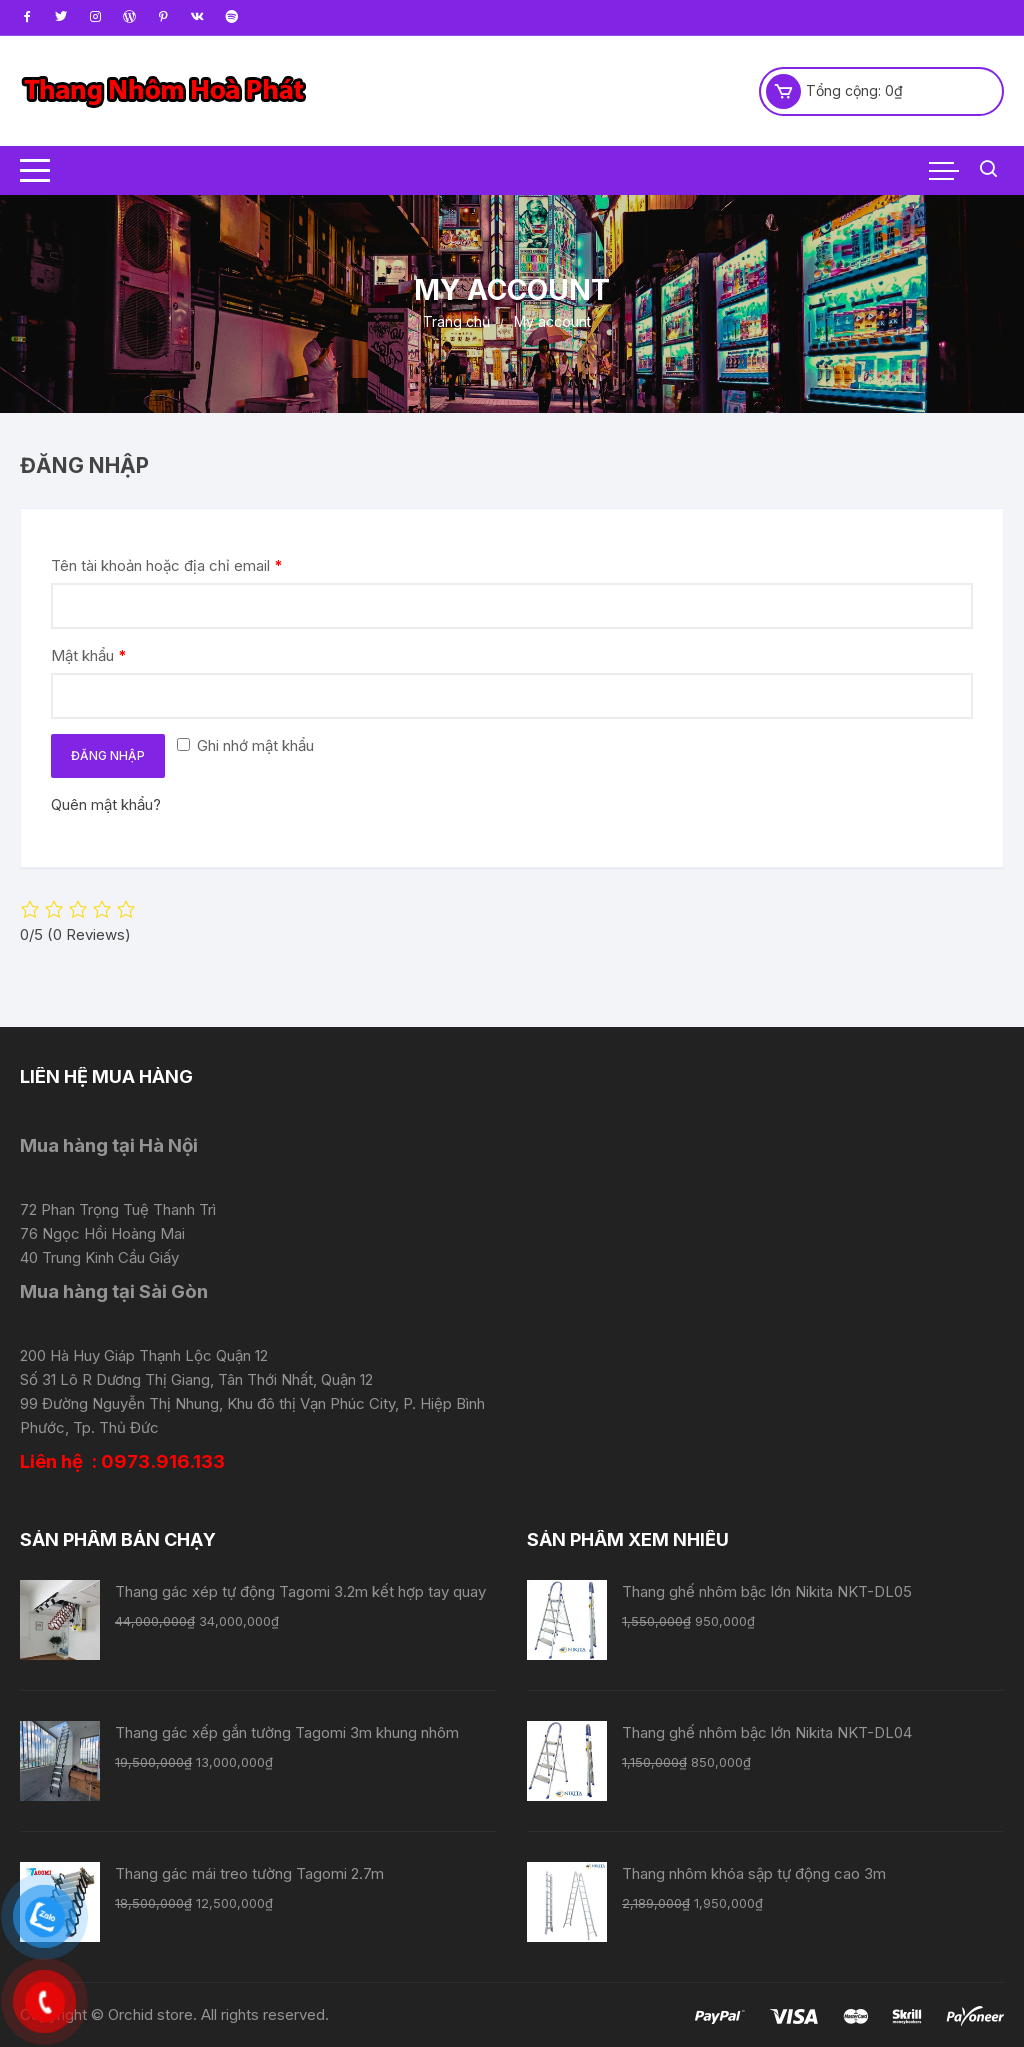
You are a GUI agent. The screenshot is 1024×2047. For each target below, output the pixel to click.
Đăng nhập (108, 755)
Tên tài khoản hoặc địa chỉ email (167, 565)
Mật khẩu (89, 655)
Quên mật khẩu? (106, 804)
